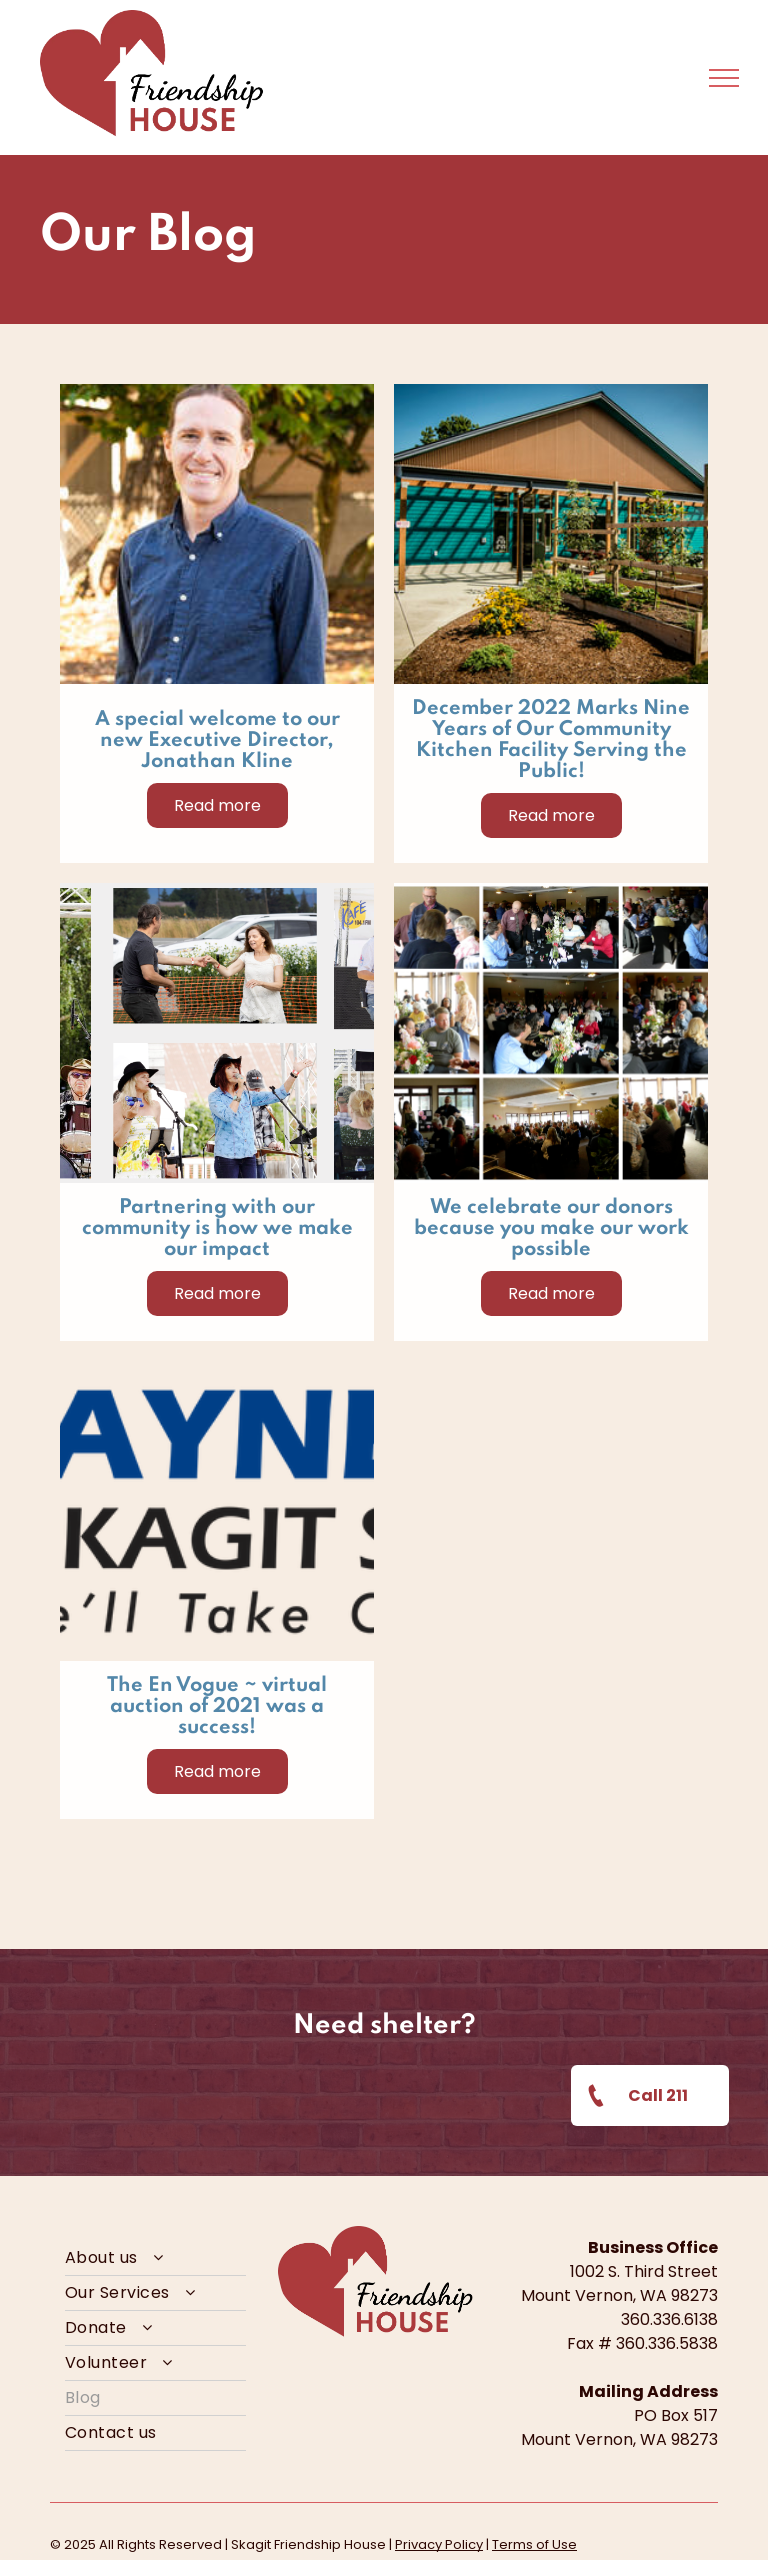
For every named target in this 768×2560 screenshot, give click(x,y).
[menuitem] (155, 2258)
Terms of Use (534, 2544)
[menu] (724, 78)
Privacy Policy (439, 2544)
